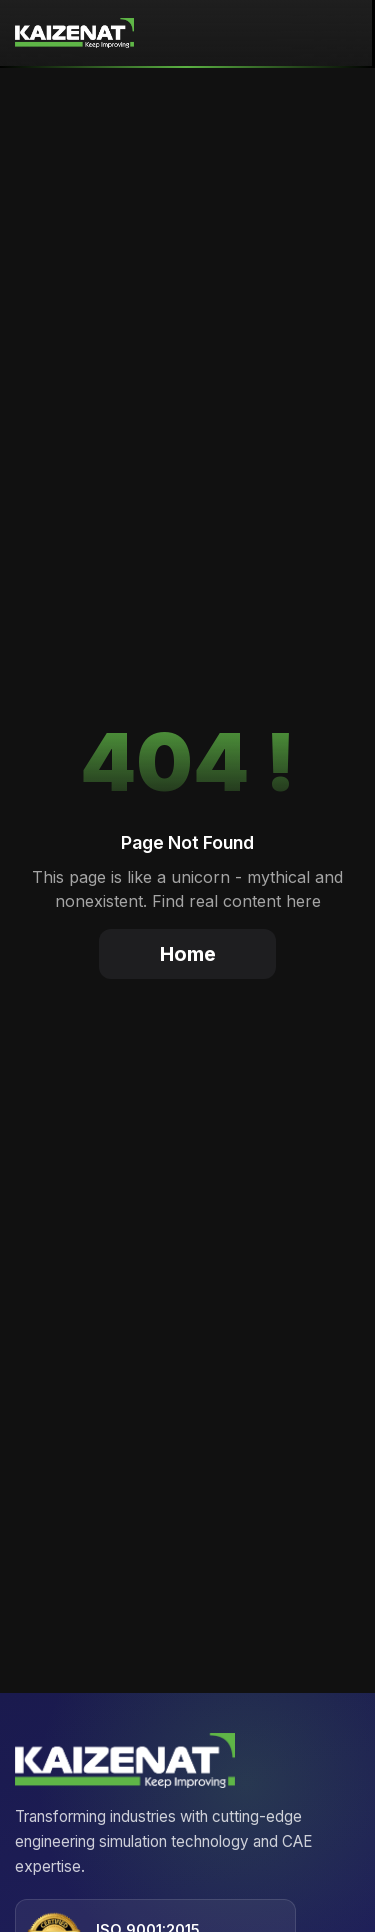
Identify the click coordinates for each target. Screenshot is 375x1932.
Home (188, 954)
